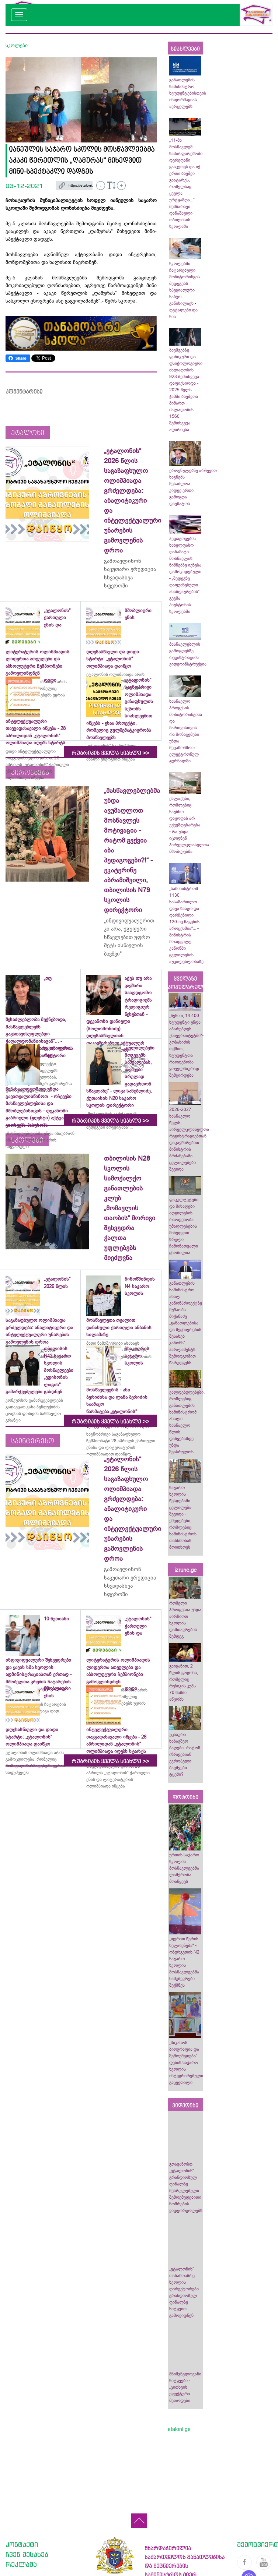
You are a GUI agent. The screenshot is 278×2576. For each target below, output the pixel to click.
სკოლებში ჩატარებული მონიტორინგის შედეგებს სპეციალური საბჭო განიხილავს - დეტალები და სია (184, 290)
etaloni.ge (179, 2429)
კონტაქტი (22, 2544)
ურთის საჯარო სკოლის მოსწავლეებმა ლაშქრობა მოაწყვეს (184, 1868)
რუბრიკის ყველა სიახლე (110, 753)
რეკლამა (21, 2564)
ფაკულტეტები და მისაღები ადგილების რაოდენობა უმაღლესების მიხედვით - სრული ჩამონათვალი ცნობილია (183, 1226)
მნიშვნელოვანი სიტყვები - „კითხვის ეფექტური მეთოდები (185, 2387)
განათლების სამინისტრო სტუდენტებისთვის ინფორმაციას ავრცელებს (187, 93)
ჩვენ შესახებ (27, 2554)
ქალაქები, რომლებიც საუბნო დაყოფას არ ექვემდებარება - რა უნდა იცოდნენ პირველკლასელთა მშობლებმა (189, 825)
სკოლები (17, 45)
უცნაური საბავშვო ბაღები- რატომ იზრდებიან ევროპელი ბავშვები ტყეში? (184, 1754)
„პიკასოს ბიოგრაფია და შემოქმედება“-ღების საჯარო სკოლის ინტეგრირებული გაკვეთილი (186, 2062)
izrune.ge (185, 1570)
